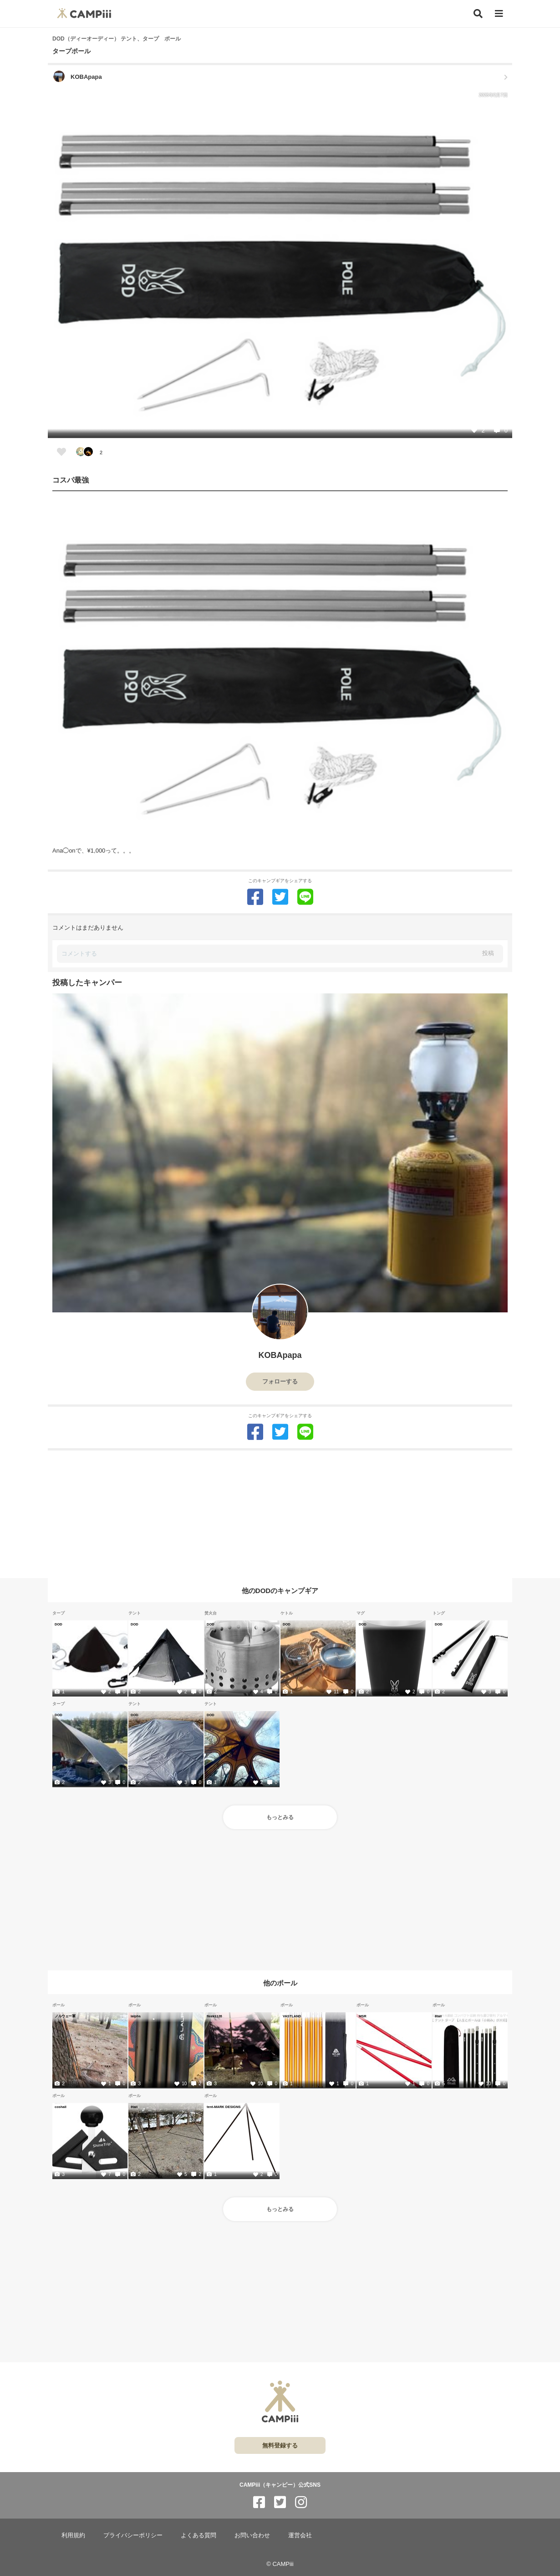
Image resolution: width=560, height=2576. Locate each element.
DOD (58, 1624)
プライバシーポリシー (133, 2535)
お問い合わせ (252, 2535)
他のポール (280, 1982)
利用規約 (73, 2535)
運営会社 (300, 2535)
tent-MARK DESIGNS (224, 2106)
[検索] (478, 14)
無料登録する (280, 2445)
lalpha (136, 2016)
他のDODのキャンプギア (280, 1590)
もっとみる (280, 1817)
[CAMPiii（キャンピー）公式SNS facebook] (259, 2502)
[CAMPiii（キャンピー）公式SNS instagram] (301, 2502)
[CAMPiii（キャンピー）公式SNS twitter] (280, 2502)
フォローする (280, 1381)
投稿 (488, 953)
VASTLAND (292, 2016)
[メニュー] (499, 14)
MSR (363, 2016)
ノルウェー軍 (65, 2016)
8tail (438, 2016)
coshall (60, 2106)
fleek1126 (214, 2016)
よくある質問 (198, 2535)
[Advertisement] (280, 1514)
